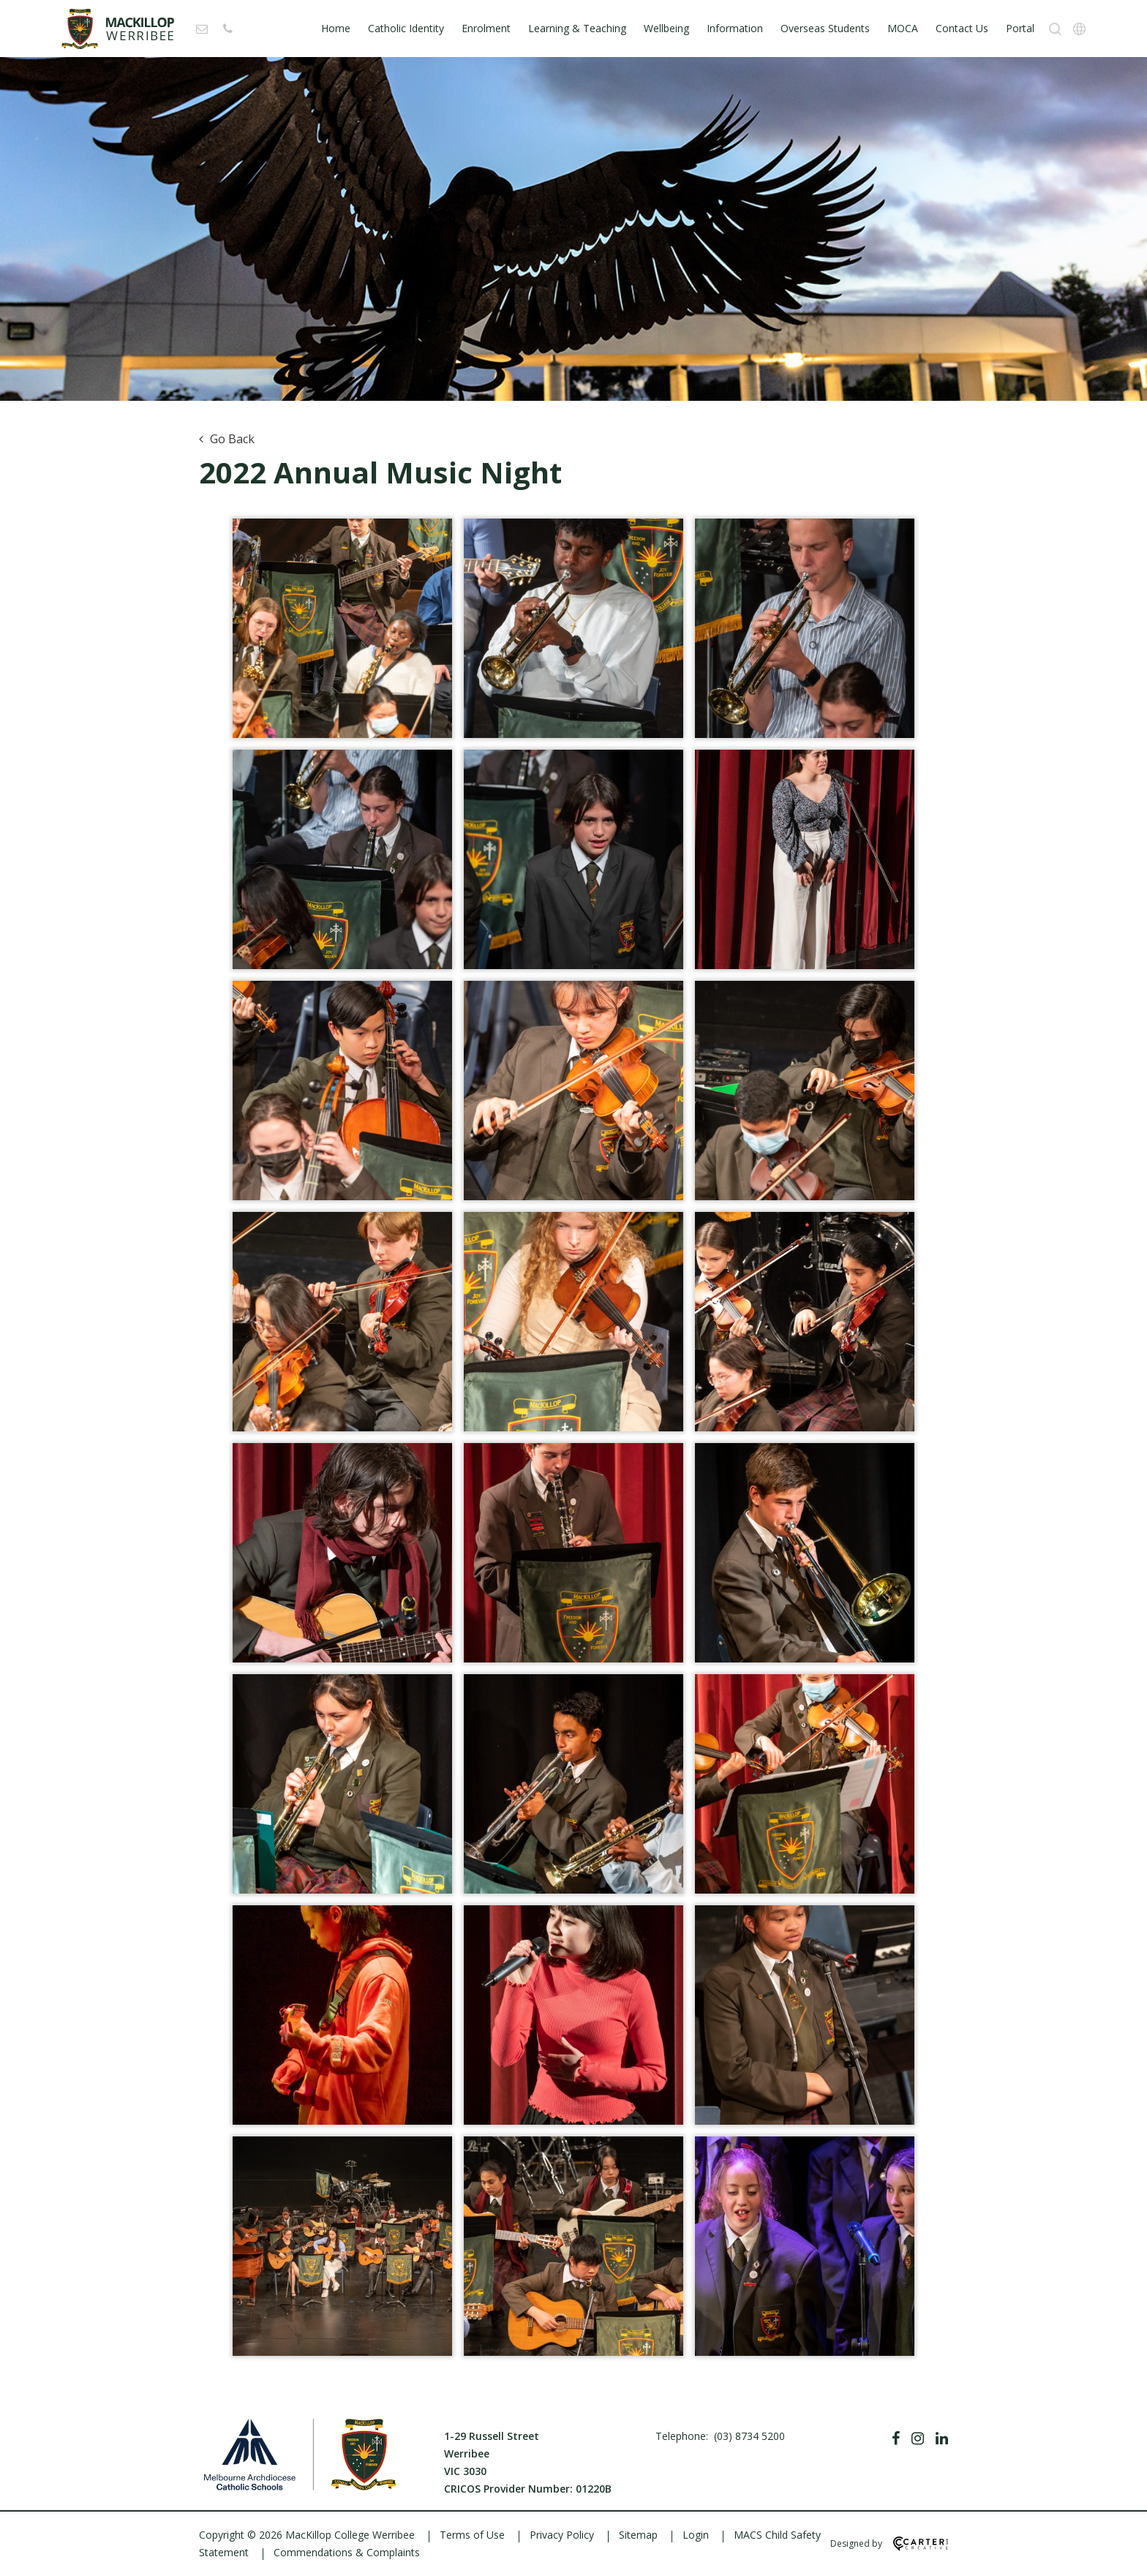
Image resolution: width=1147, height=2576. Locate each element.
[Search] (1055, 29)
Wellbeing (666, 28)
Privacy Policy (562, 2535)
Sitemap (638, 2535)
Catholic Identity (406, 28)
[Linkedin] (942, 2438)
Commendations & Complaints (347, 2552)
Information (735, 28)
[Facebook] (896, 2438)
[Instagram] (917, 2438)
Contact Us (962, 28)
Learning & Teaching (577, 28)
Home (335, 28)
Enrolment (486, 28)
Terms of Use (472, 2535)
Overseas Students (825, 28)
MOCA (902, 28)
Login (695, 2535)
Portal (1020, 28)
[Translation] (1079, 29)
